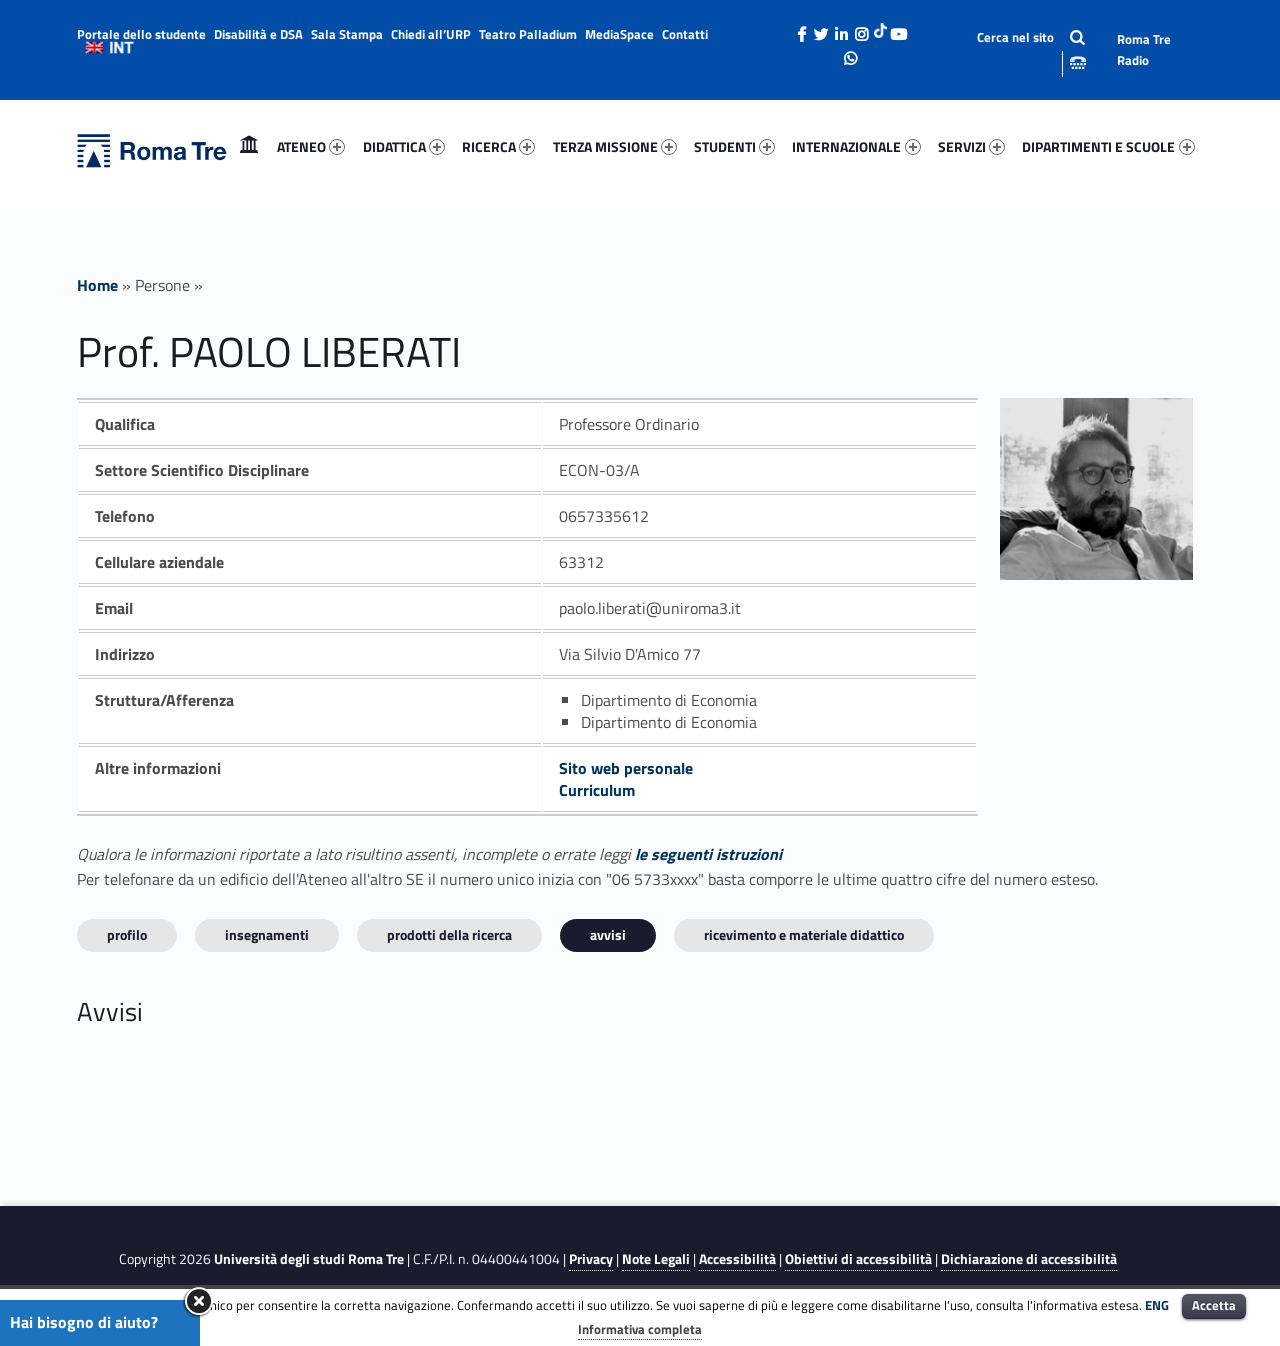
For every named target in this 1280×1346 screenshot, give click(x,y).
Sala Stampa (347, 34)
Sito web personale (626, 768)
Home (249, 146)
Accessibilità (737, 1259)
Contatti (685, 34)
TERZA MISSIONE (615, 146)
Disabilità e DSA (258, 34)
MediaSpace (619, 34)
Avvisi (608, 934)
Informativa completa (640, 1329)
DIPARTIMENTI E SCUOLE (1108, 146)
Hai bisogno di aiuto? (84, 1322)
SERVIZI (971, 146)
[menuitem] (249, 147)
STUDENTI (734, 146)
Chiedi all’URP (431, 34)
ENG (1157, 1305)
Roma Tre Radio (1144, 49)
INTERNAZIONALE (856, 146)
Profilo (127, 934)
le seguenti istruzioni (708, 854)
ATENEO (311, 146)
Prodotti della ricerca (449, 934)
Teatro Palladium (528, 34)
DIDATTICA (404, 146)
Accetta (1214, 1305)
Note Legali (656, 1259)
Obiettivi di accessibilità (858, 1259)
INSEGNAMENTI (267, 934)
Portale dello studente (141, 34)
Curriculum (597, 790)
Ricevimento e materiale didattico (804, 934)
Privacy (591, 1259)
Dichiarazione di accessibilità (1029, 1259)
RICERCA (498, 146)
